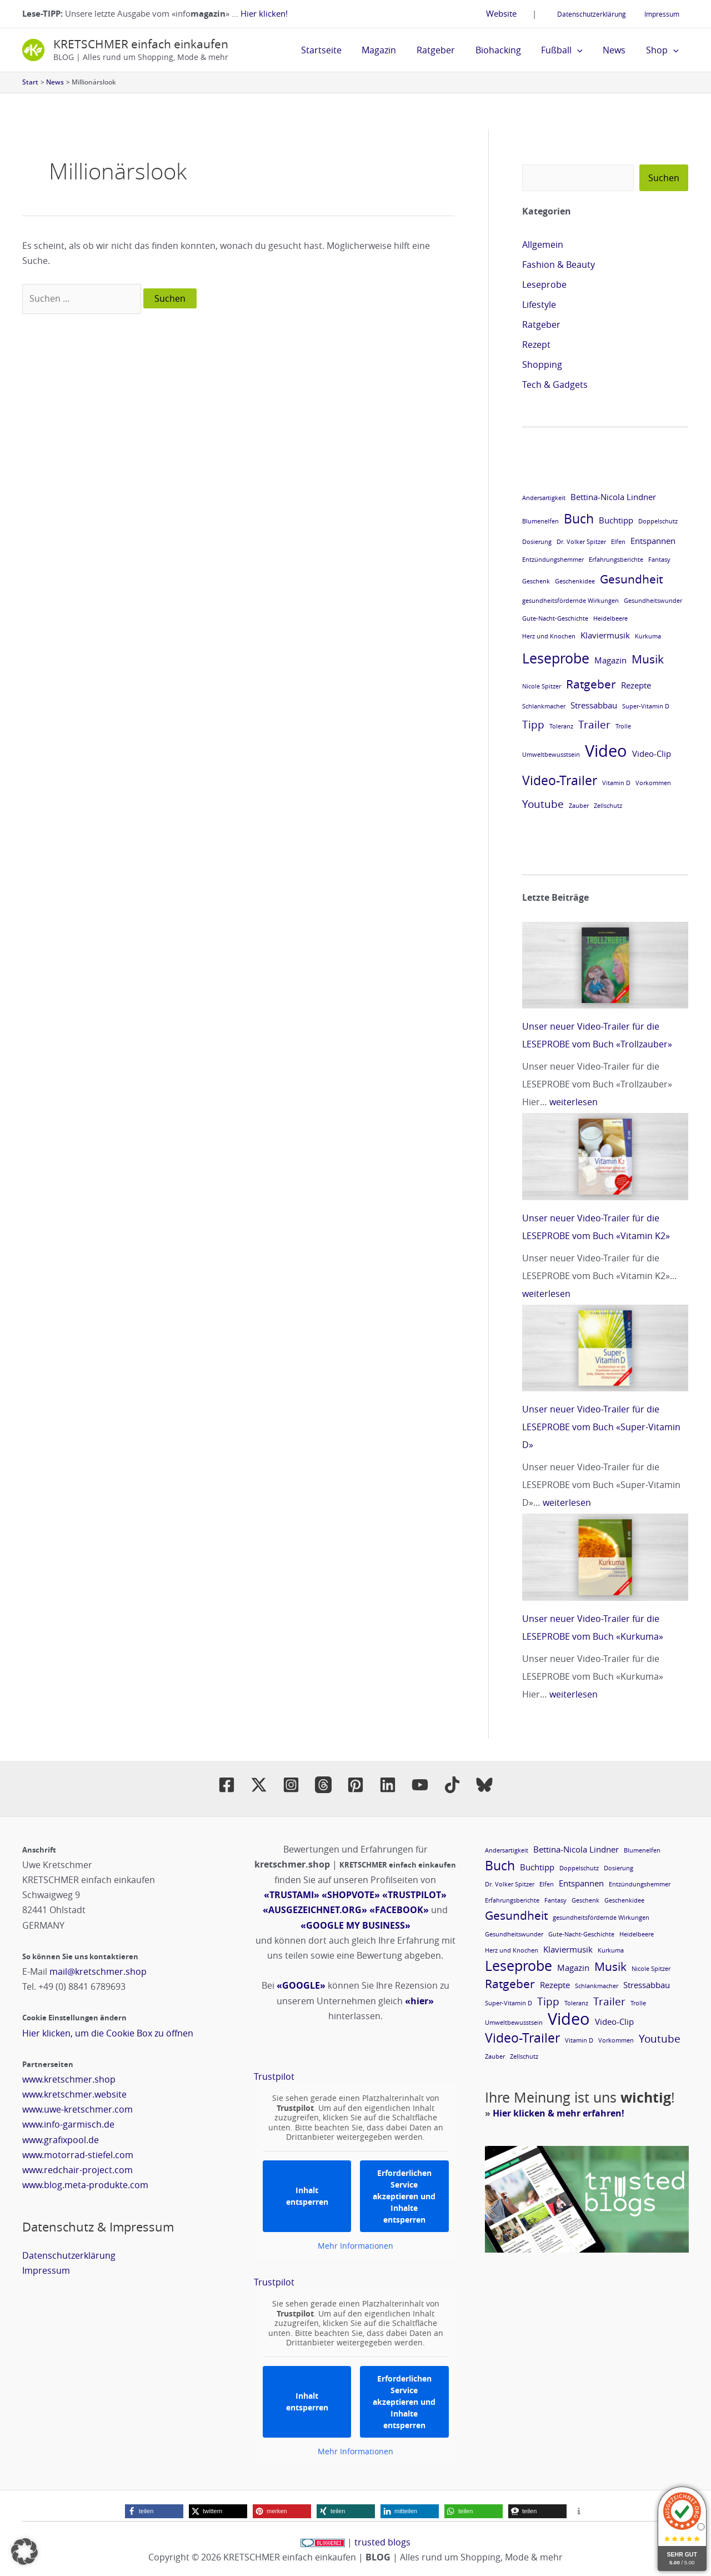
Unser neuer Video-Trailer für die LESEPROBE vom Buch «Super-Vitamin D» (601, 1427)
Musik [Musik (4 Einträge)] (648, 659)
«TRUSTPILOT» (414, 1895)
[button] (583, 50)
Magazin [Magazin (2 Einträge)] (610, 660)
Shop (663, 50)
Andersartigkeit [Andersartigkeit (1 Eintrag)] (543, 498)
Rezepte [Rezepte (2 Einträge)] (636, 685)
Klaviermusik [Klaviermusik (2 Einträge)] (605, 635)
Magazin (393, 50)
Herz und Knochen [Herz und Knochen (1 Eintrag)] (548, 636)
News (618, 50)
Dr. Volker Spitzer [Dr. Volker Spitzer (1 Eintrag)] (581, 542)
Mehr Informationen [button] (355, 2246)
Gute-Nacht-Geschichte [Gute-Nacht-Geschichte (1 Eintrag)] (555, 618)
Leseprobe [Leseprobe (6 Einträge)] (555, 657)
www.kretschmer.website (74, 2094)
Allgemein (542, 244)
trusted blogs (382, 2542)
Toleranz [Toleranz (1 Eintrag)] (561, 726)
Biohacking (507, 50)
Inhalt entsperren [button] (307, 2196)
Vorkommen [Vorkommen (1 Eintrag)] (653, 783)
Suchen (663, 178)
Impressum (664, 13)
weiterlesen (573, 1102)
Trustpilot (274, 2076)
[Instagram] (291, 1785)
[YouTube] (420, 1785)
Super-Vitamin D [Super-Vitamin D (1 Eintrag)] (645, 706)
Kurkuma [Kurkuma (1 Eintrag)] (648, 636)
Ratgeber (447, 50)
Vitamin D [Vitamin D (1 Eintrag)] (616, 783)
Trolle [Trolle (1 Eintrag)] (623, 726)
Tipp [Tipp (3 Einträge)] (533, 724)
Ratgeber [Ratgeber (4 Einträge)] (591, 684)
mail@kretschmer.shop (98, 1971)
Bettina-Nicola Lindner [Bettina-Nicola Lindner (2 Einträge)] (613, 496)
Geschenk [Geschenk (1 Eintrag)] (536, 581)
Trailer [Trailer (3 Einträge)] (594, 724)
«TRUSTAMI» (291, 1895)
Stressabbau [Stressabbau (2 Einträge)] (593, 705)
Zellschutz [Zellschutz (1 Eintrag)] (608, 806)
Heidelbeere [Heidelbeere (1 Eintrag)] (610, 618)
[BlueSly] (484, 1785)
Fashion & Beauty (558, 264)
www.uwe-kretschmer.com (77, 2109)
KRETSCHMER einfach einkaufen (140, 44)
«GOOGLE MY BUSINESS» (355, 1925)
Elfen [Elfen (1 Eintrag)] (618, 542)
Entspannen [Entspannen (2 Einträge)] (652, 540)
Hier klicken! (264, 13)
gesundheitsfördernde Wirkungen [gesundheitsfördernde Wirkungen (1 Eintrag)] (570, 601)
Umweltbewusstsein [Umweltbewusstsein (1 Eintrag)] (551, 754)
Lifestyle (539, 304)
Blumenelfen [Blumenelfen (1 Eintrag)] (540, 521)
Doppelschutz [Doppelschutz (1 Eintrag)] (658, 521)
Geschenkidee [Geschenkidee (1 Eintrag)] (575, 581)
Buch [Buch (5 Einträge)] (579, 518)
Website (512, 13)
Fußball (568, 50)
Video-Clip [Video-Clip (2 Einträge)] (651, 753)
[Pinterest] (355, 1785)
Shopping (542, 364)
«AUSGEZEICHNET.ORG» (315, 1910)
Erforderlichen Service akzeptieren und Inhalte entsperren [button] (404, 2196)
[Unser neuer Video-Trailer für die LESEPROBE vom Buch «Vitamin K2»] (605, 1156)
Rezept (536, 344)
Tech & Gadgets (555, 384)
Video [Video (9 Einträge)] (606, 751)
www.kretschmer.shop (69, 2079)
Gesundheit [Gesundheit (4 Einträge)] (631, 579)
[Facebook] (226, 1785)
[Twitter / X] (259, 1785)
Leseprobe (544, 284)
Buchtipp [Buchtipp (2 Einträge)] (616, 520)
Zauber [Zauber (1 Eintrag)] (579, 806)
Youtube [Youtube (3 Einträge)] (543, 804)
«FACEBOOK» (399, 1910)
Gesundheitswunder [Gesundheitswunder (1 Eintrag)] (653, 601)
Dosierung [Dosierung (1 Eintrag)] (537, 542)
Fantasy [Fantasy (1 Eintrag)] (659, 559)
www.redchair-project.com (77, 2170)
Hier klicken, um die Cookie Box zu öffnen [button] (107, 2033)
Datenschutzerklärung (599, 13)
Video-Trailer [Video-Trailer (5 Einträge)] (559, 780)
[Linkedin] (387, 1785)
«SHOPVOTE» (351, 1895)
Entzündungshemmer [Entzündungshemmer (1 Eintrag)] (553, 559)
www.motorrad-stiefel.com (77, 2155)
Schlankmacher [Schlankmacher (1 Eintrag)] (543, 706)
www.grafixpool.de (60, 2140)
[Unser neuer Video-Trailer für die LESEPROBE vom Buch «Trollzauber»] (605, 965)
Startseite (338, 50)
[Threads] (323, 1785)
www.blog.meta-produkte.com (85, 2185)
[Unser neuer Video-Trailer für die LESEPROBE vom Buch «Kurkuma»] (605, 1557)
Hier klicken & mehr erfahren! (558, 2113)
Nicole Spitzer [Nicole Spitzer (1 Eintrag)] (541, 686)
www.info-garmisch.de (68, 2124)
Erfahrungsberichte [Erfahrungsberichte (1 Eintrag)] (616, 559)
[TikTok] (452, 1785)
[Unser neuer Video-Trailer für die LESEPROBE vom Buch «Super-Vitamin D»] (605, 1348)
